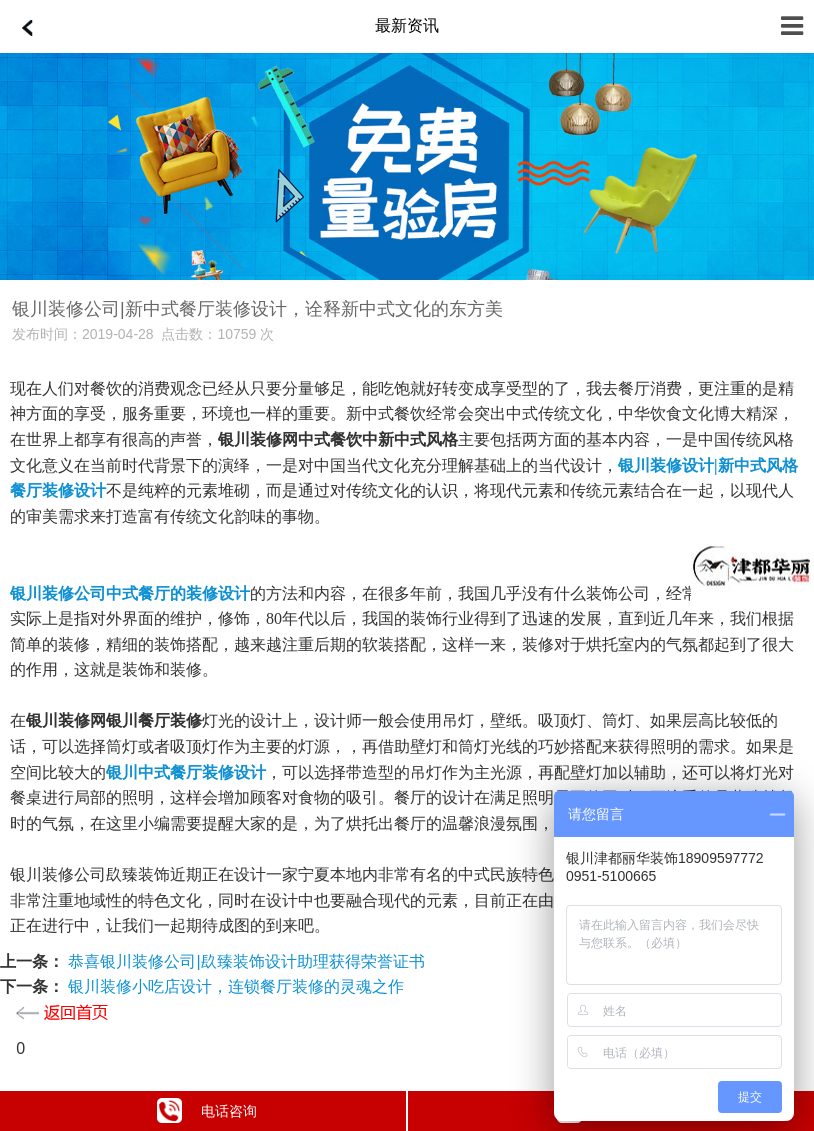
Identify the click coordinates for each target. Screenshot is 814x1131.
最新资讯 (407, 25)
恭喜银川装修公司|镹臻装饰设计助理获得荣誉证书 (244, 961)
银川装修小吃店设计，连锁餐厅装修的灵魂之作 (234, 986)
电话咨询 (207, 1111)
